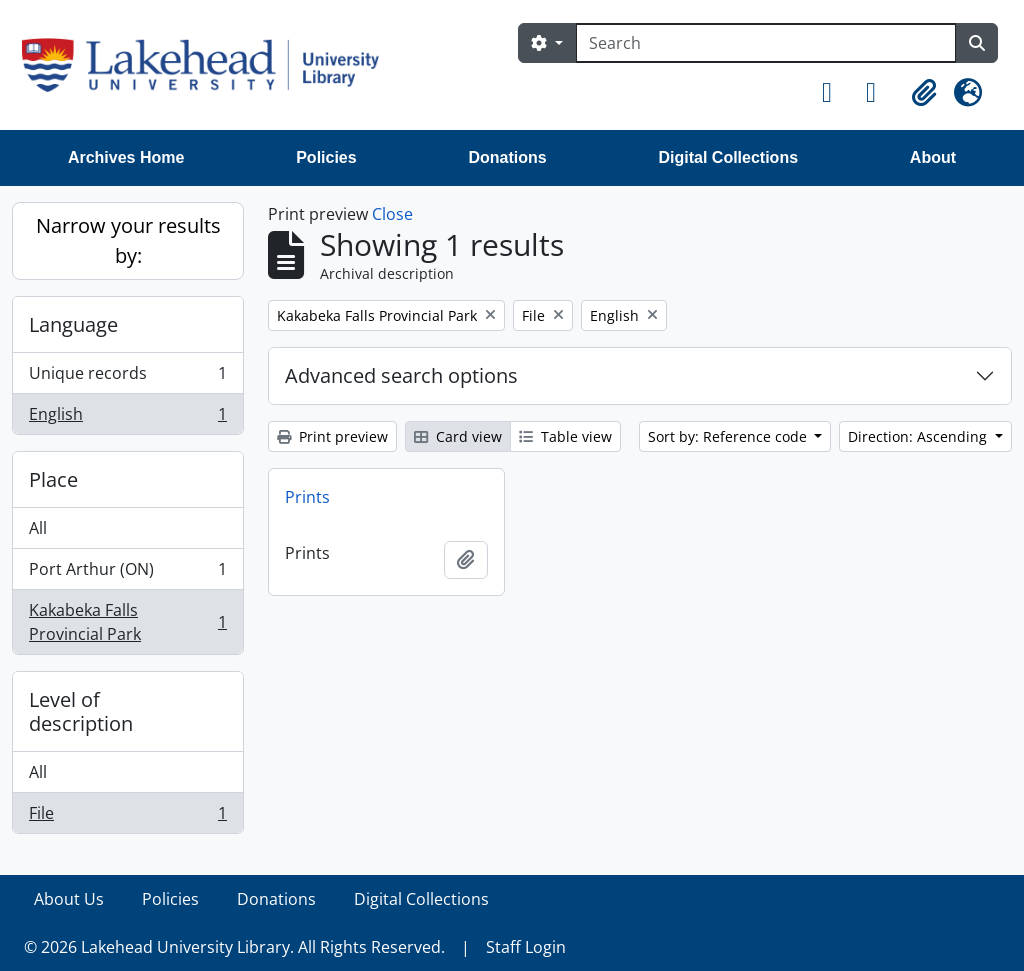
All (38, 528)
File (127, 817)
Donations (507, 157)
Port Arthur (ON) (127, 573)
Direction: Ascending (919, 436)
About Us (69, 899)
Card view (458, 436)
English (127, 418)
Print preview (332, 436)
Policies (326, 157)
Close (392, 214)
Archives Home (126, 157)
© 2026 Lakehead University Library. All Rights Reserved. (234, 947)
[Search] (766, 43)
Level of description (81, 711)
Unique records (127, 377)
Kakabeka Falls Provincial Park (127, 622)
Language (73, 324)
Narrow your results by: (128, 240)
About (933, 157)
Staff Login (526, 947)
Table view (565, 436)
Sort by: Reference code (729, 436)
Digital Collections (728, 157)
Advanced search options (401, 375)
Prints (307, 497)
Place (53, 479)
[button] (836, 93)
